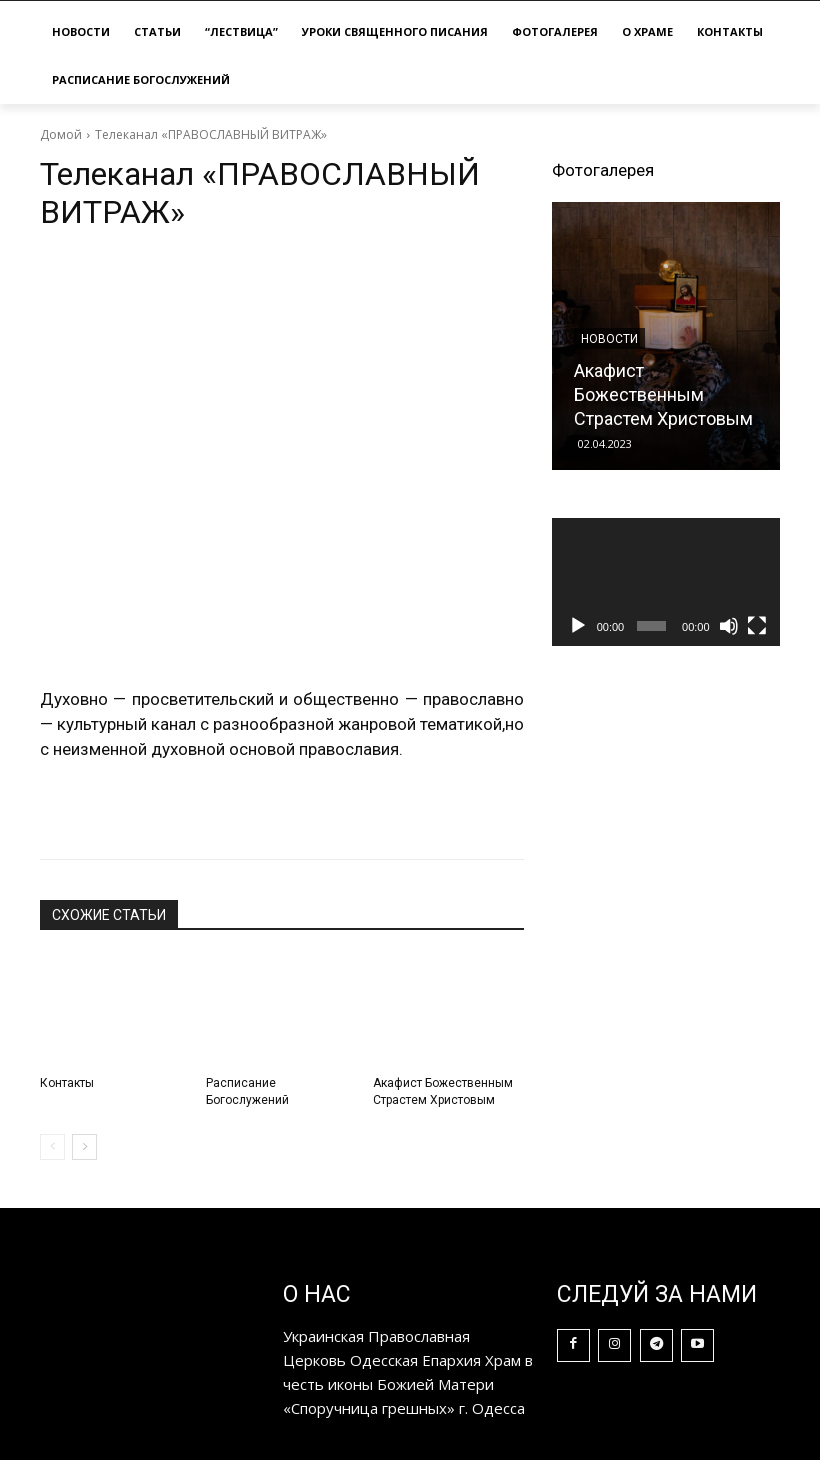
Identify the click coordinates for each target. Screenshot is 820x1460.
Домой (61, 134)
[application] (666, 582)
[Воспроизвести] (578, 626)
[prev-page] (52, 1147)
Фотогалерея (603, 170)
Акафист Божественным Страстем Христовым (663, 394)
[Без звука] (729, 626)
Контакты (67, 1083)
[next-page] (84, 1147)
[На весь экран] (757, 626)
